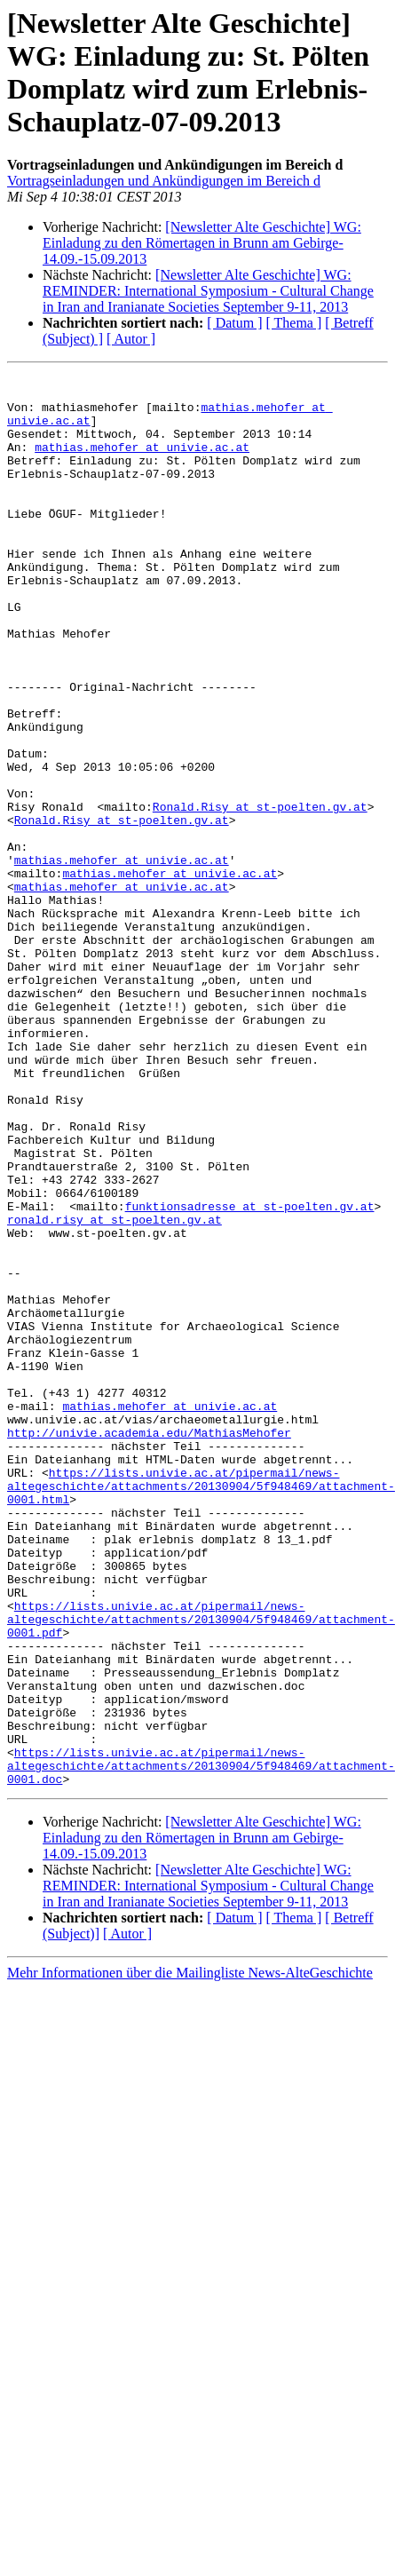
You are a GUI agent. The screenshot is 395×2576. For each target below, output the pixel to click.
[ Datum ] (234, 322)
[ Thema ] (294, 322)
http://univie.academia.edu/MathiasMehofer (149, 1645)
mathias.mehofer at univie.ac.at (142, 463)
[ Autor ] (131, 338)
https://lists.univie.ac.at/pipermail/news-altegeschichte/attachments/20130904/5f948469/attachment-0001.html (201, 1709)
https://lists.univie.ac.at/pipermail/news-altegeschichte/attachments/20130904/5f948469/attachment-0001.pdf (201, 1869)
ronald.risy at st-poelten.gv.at (114, 1390)
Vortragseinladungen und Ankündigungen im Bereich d (163, 180)
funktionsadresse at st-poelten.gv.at (250, 1374)
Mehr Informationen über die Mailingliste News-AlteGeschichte (190, 2255)
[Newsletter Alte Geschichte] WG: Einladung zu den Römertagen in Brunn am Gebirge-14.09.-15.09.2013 (202, 242)
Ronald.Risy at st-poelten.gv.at (260, 894)
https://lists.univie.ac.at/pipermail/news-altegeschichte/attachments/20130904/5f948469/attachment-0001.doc (201, 2045)
